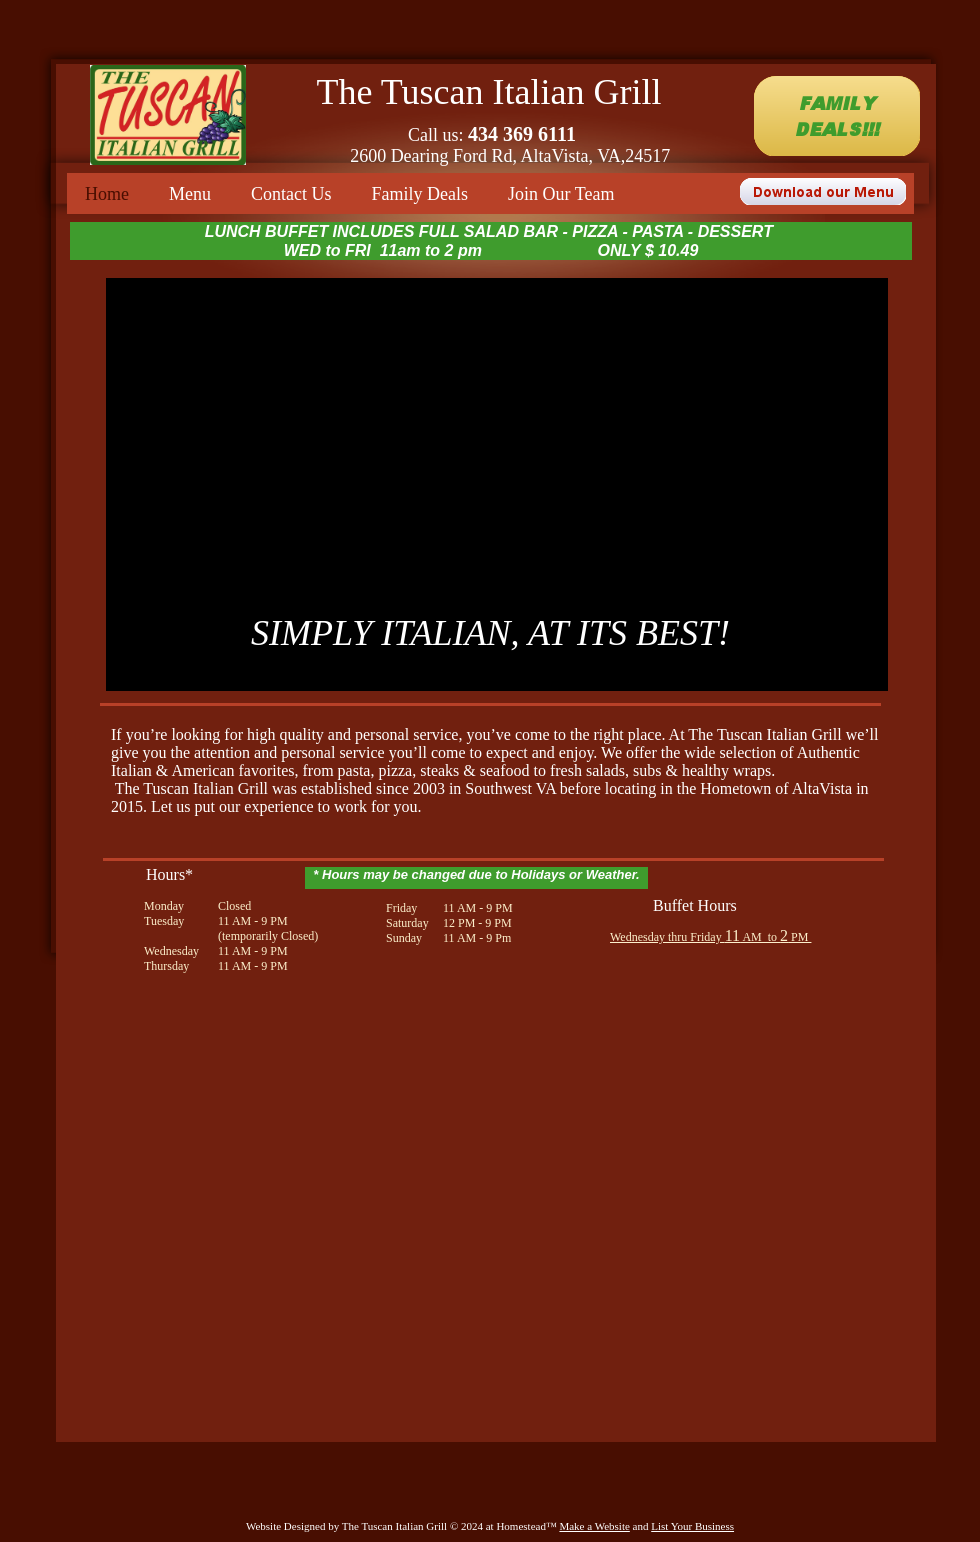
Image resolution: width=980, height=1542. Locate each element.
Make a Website (594, 1526)
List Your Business (692, 1526)
